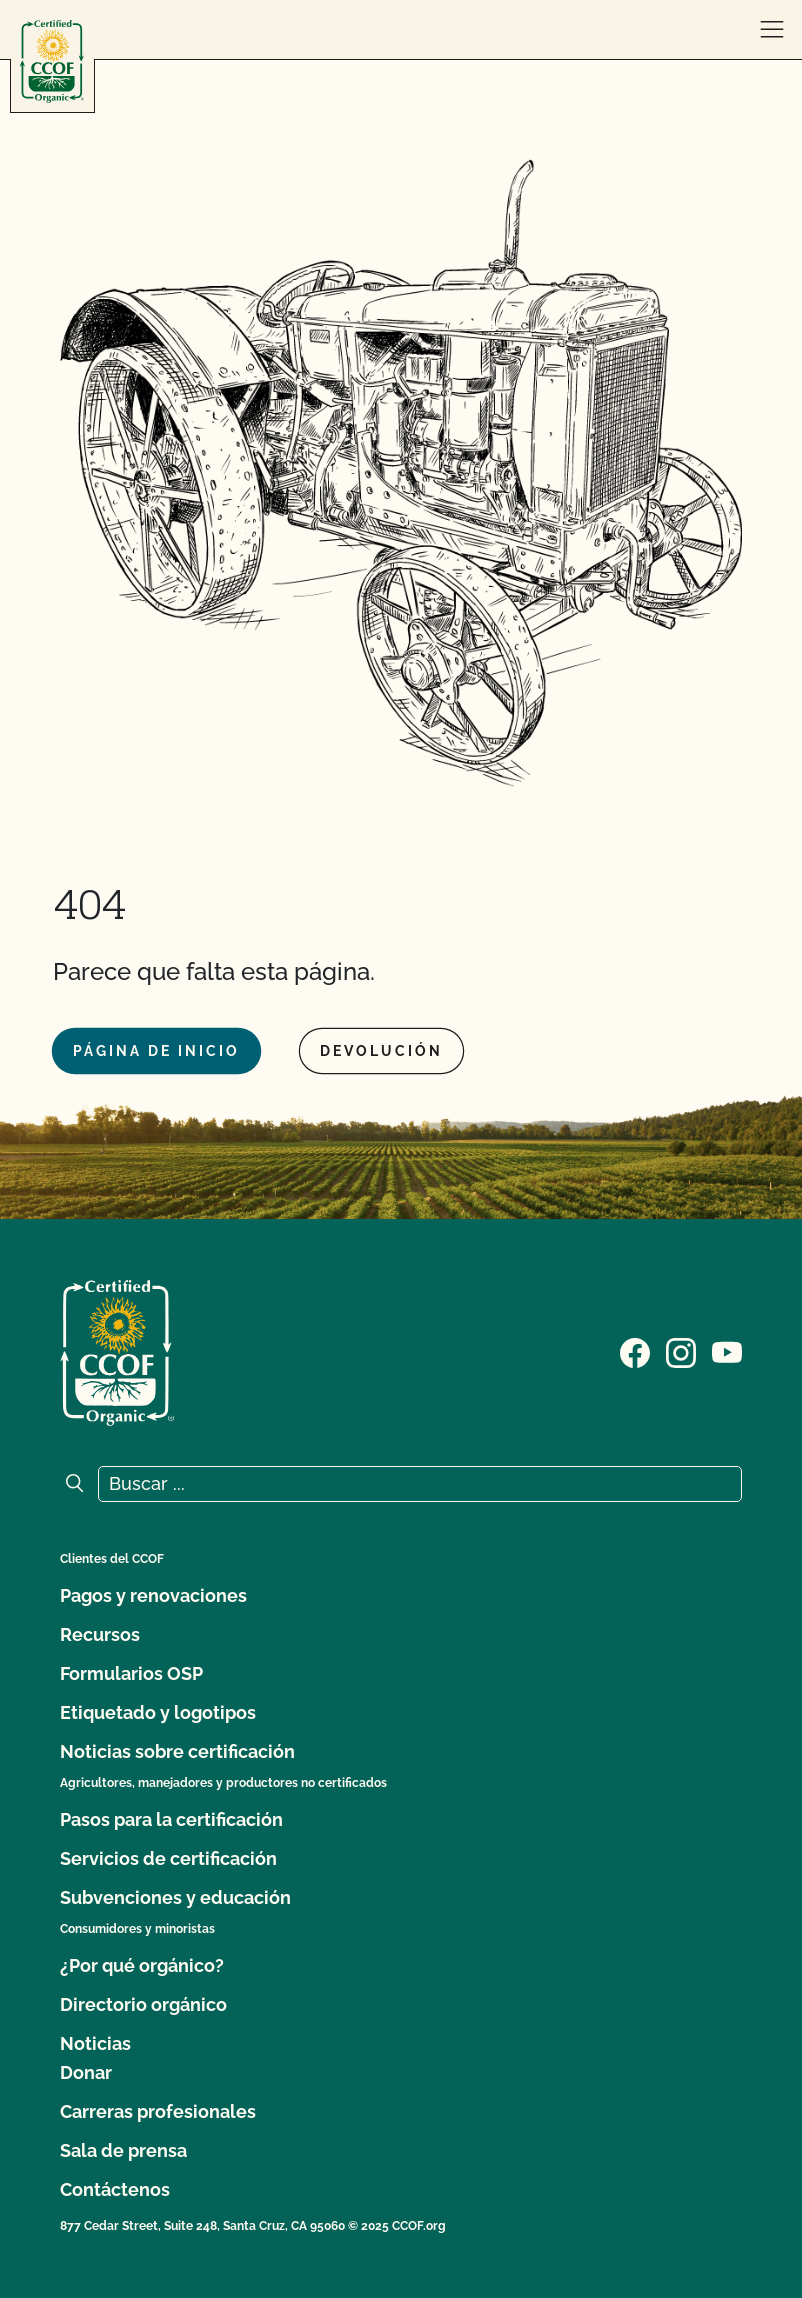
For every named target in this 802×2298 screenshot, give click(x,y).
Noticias (95, 2043)
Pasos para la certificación (171, 1819)
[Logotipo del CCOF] (52, 61)
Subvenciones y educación (175, 1897)
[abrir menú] (772, 30)
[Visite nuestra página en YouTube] (727, 1351)
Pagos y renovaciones (153, 1595)
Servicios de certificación (168, 1858)
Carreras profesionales (158, 2111)
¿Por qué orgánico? (142, 1965)
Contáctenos (115, 2189)
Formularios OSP (131, 1673)
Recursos (100, 1634)
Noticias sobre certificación (177, 1751)
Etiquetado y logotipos (158, 1712)
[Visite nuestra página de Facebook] (635, 1351)
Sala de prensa (123, 2150)
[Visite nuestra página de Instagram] (681, 1351)
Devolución (381, 1051)
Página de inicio (156, 1051)
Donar (86, 2072)
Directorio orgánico (143, 2004)
